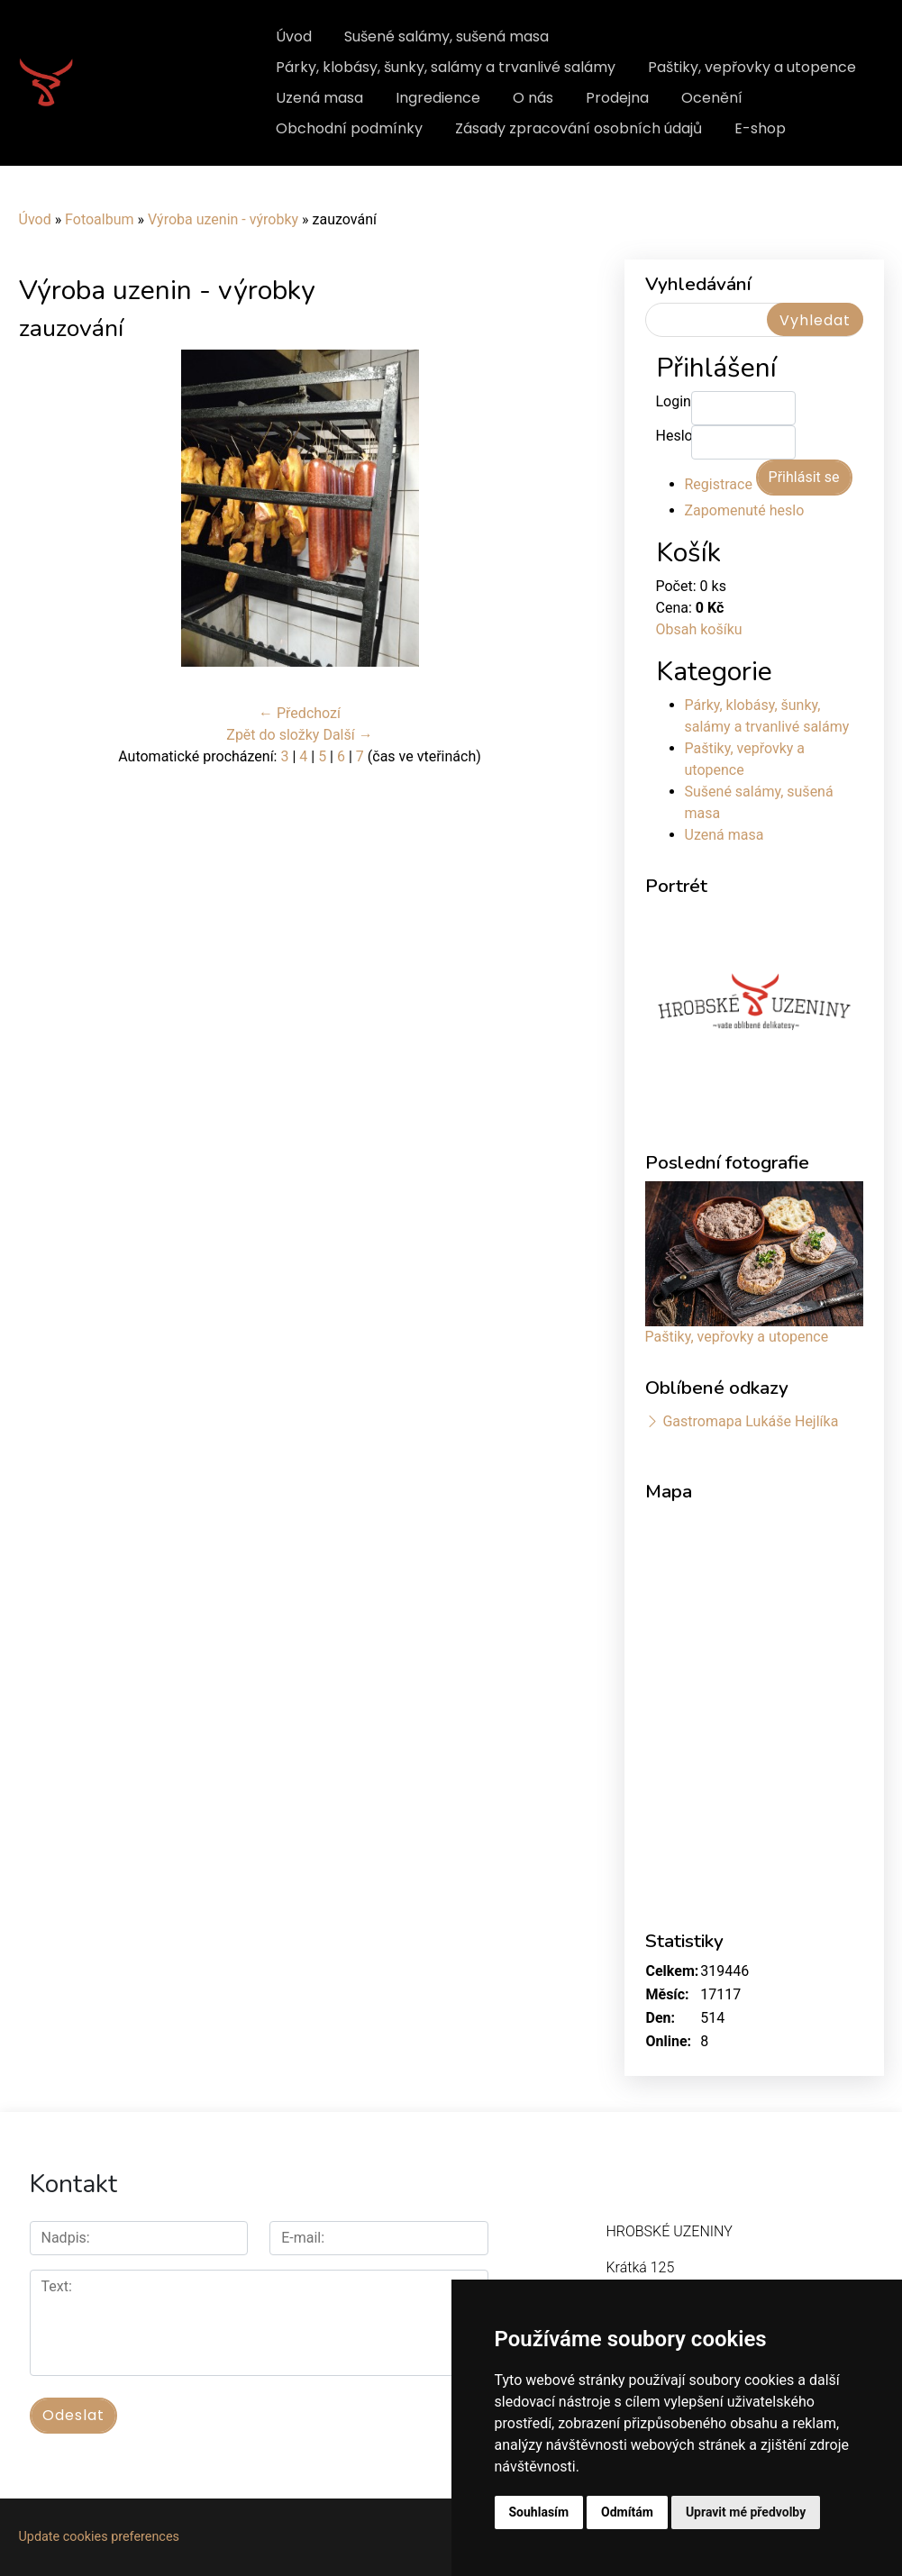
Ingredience (438, 97)
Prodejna (617, 97)
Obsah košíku (699, 629)
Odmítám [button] (627, 2512)
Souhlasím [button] (539, 2512)
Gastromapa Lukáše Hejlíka (750, 1421)
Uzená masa (319, 97)
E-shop (760, 128)
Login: (673, 401)
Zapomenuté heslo (745, 510)
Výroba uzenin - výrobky (223, 219)
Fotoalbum (99, 219)
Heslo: (673, 435)
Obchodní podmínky (349, 128)
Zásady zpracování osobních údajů (578, 128)
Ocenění (712, 97)
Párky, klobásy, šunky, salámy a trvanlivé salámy (445, 67)
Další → (347, 734)
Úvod (294, 36)
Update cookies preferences (99, 2536)
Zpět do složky (272, 734)
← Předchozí (300, 713)
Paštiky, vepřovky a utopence (752, 67)
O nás (533, 97)
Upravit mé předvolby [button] (746, 2512)
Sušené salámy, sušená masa (446, 36)
